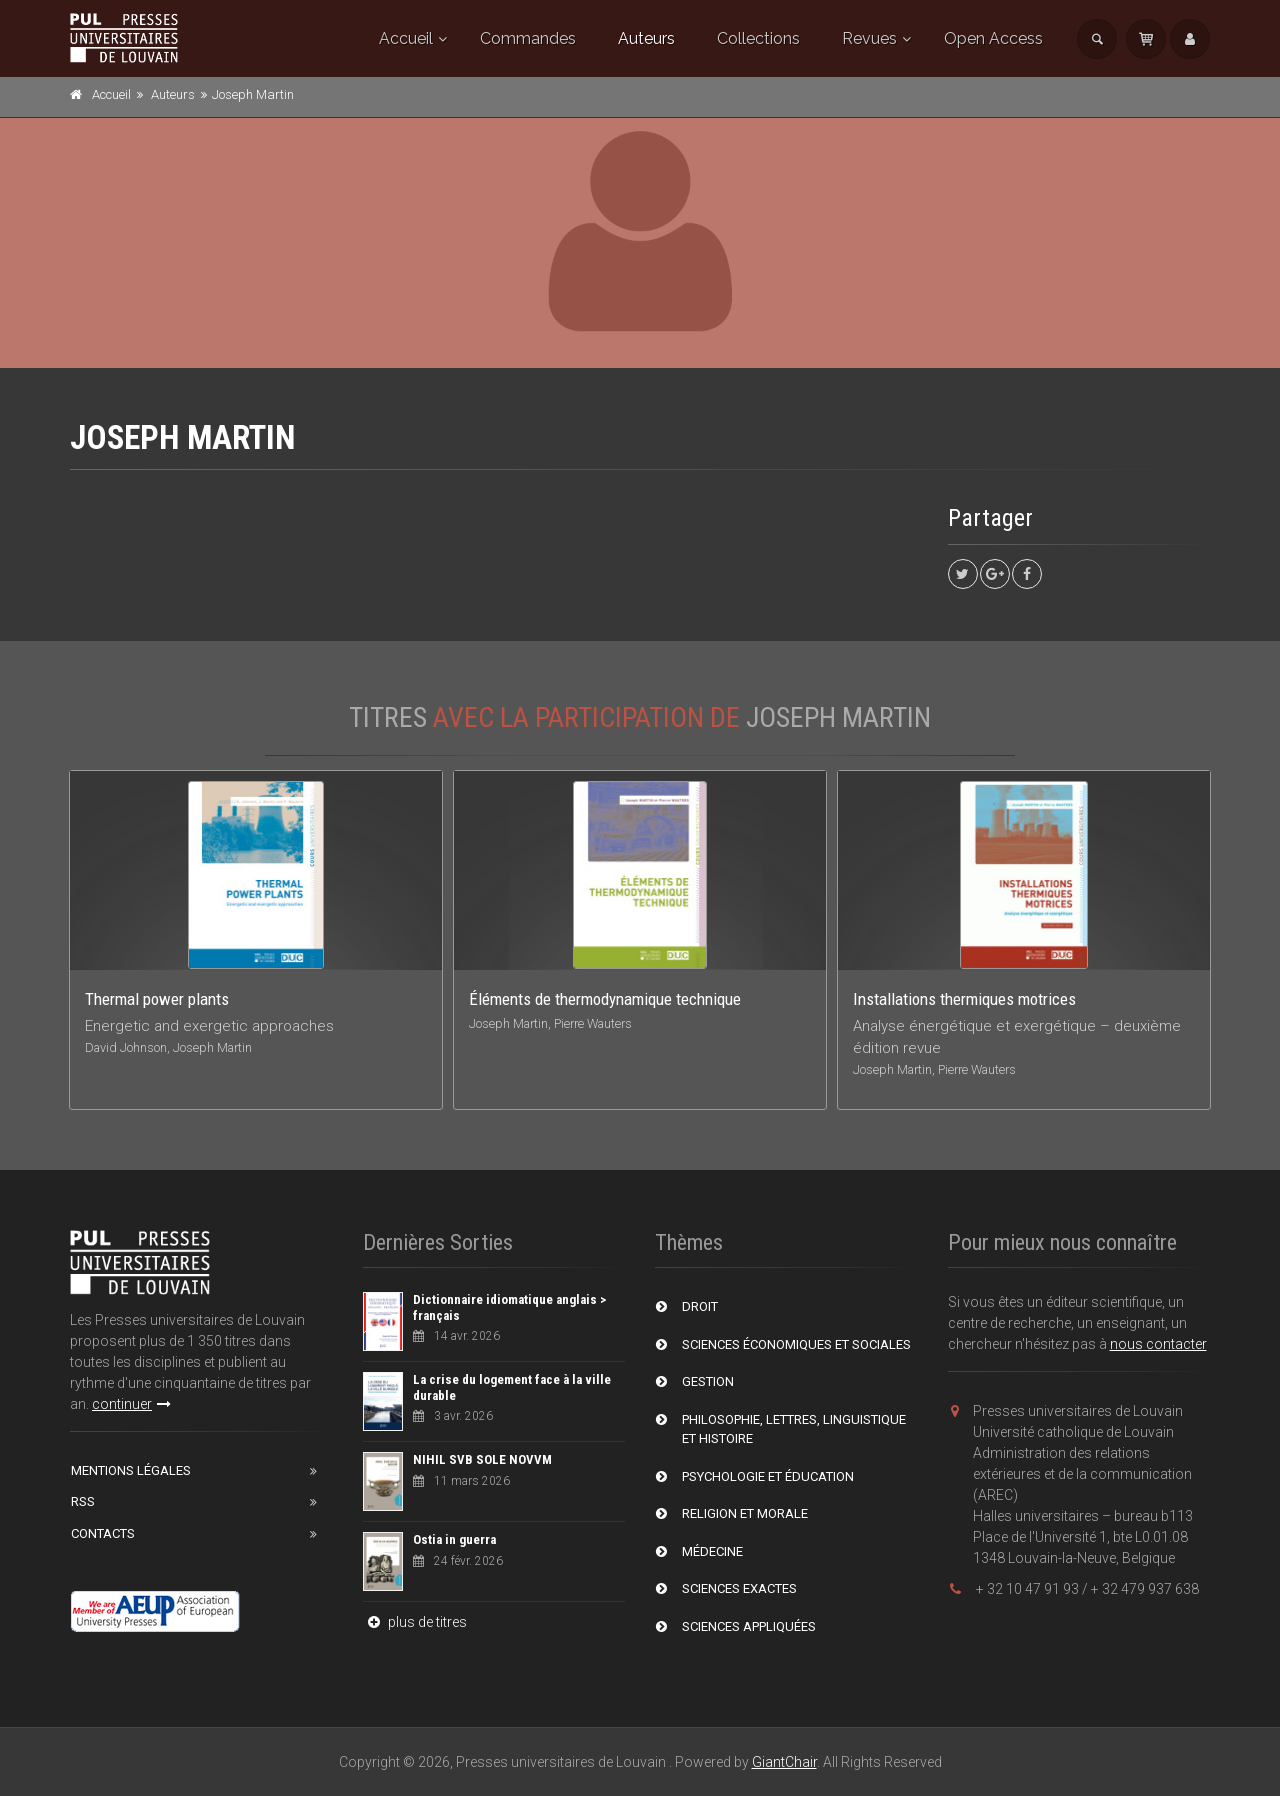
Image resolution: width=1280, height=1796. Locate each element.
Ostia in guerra (454, 1539)
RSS (83, 1501)
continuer (131, 1404)
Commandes (528, 38)
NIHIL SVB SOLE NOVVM (482, 1459)
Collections (758, 38)
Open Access (993, 38)
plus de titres (415, 1622)
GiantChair (784, 1762)
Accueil (406, 38)
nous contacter (1158, 1344)
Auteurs (646, 38)
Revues (869, 38)
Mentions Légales (131, 1470)
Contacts (103, 1533)
